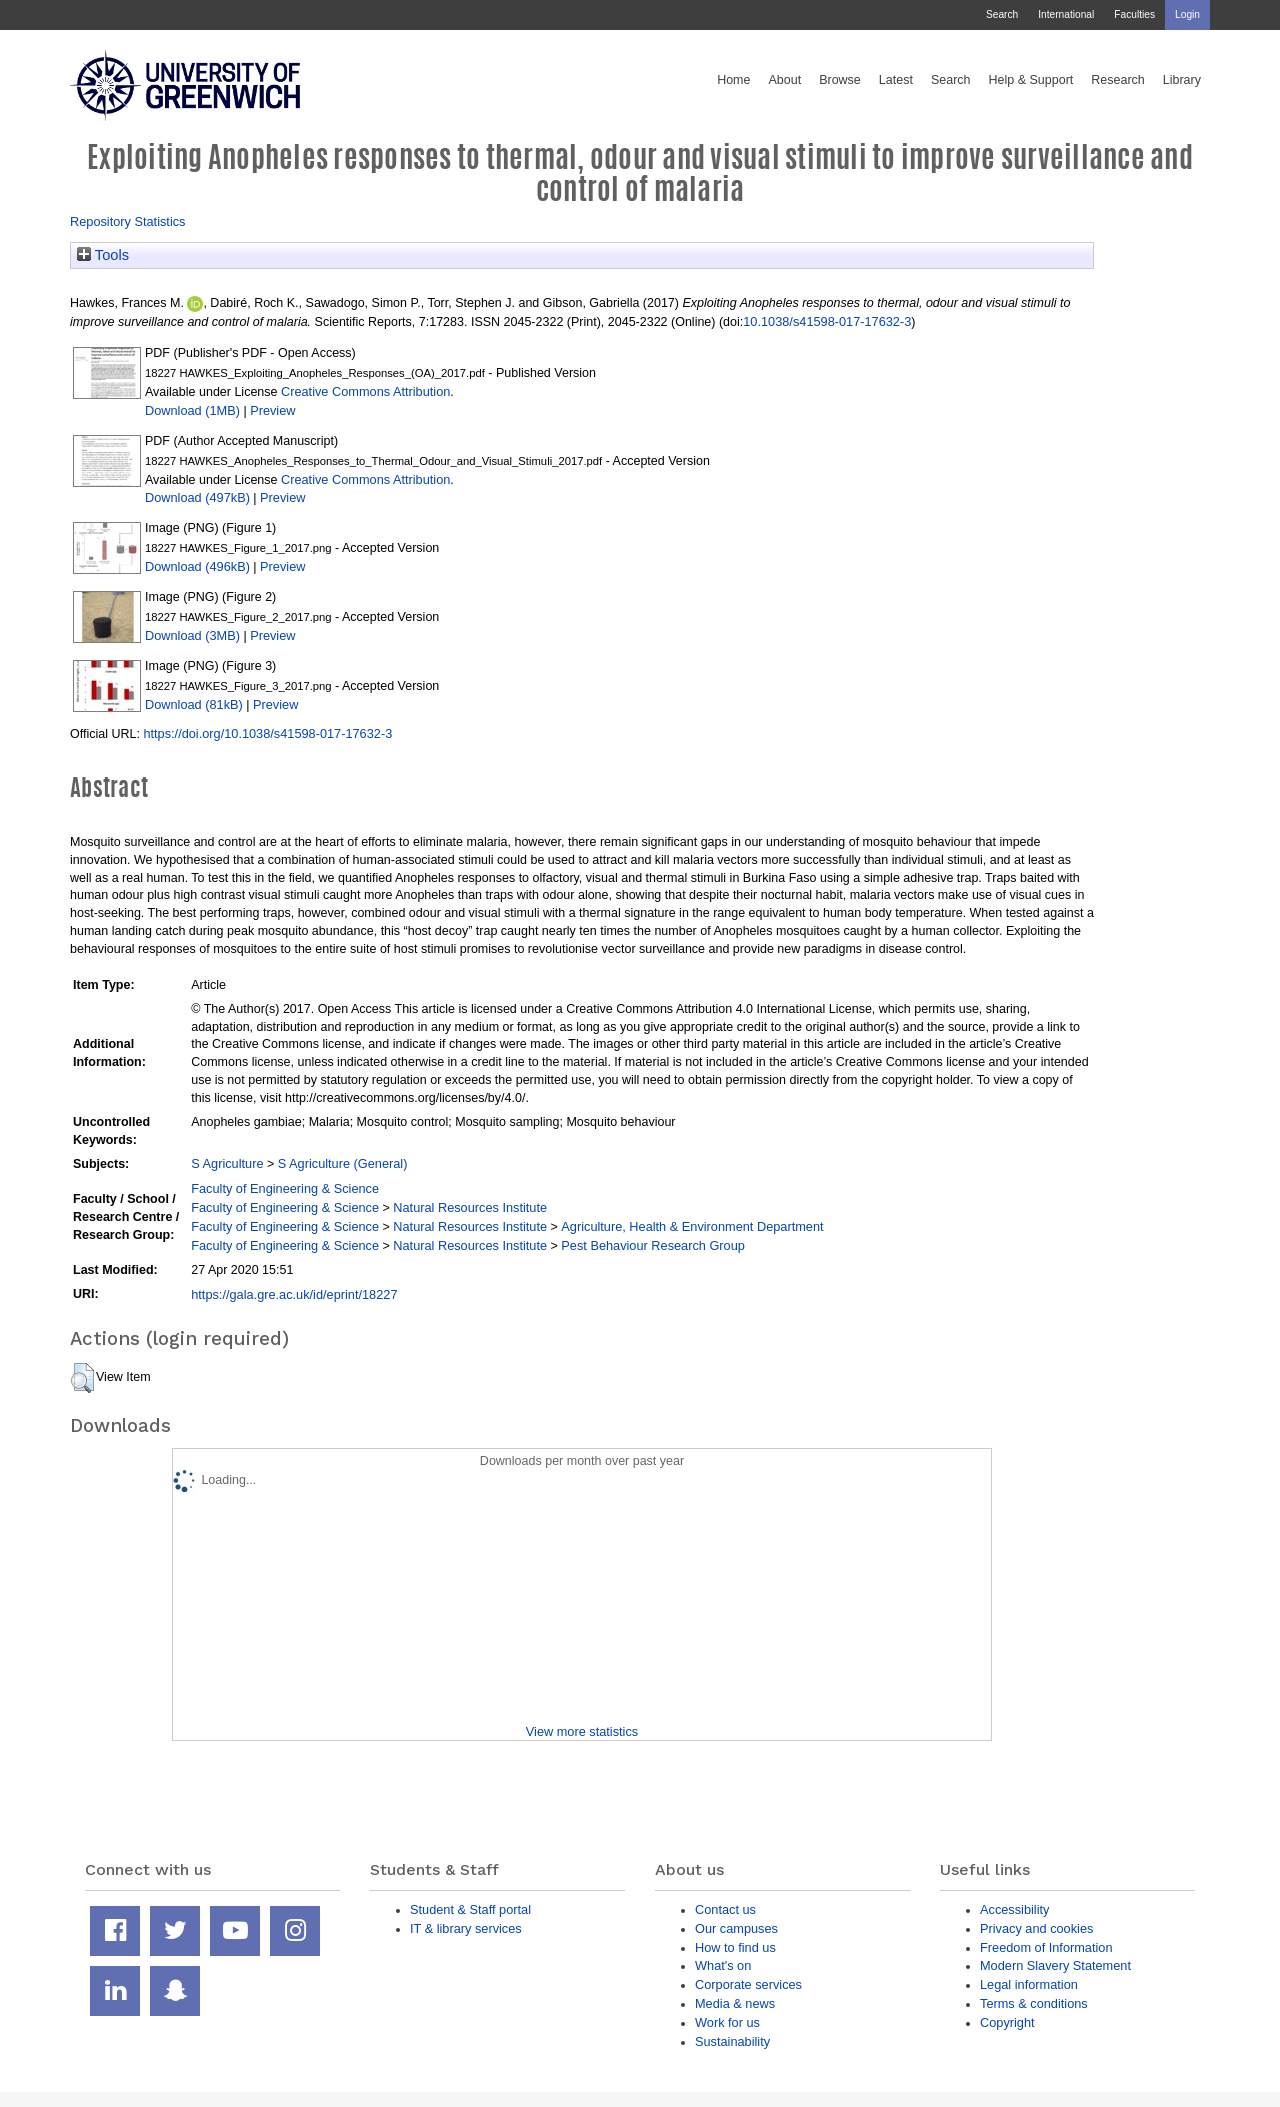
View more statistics (582, 1731)
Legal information (1029, 1984)
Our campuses (736, 1928)
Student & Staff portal (470, 1909)
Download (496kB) (197, 566)
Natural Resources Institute (470, 1207)
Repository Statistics (128, 221)
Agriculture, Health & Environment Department (692, 1226)
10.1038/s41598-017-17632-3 (827, 321)
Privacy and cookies (1036, 1928)
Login (1187, 14)
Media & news (735, 2003)
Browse (840, 80)
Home (733, 80)
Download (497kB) (197, 497)
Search (1002, 14)
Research (1118, 80)
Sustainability (732, 2041)
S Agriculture (227, 1163)
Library (1182, 80)
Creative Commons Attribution (365, 391)
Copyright (1007, 2022)
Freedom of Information (1046, 1947)
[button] (82, 1378)
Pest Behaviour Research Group (653, 1245)
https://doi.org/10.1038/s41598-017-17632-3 (267, 733)
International (1066, 14)
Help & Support (1031, 80)
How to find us (735, 1947)
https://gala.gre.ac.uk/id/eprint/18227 (294, 1294)
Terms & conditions (1034, 2003)
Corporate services (748, 1984)
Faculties (1134, 14)
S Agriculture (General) (343, 1163)
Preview (272, 410)
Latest (896, 80)
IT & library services (466, 1928)
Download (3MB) (192, 635)
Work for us (727, 2022)
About (784, 80)
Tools (103, 255)
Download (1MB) (192, 410)
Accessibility (1014, 1909)
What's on (723, 1965)
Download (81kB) (194, 704)
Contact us (725, 1909)
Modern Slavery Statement (1055, 1965)
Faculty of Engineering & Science (285, 1188)
